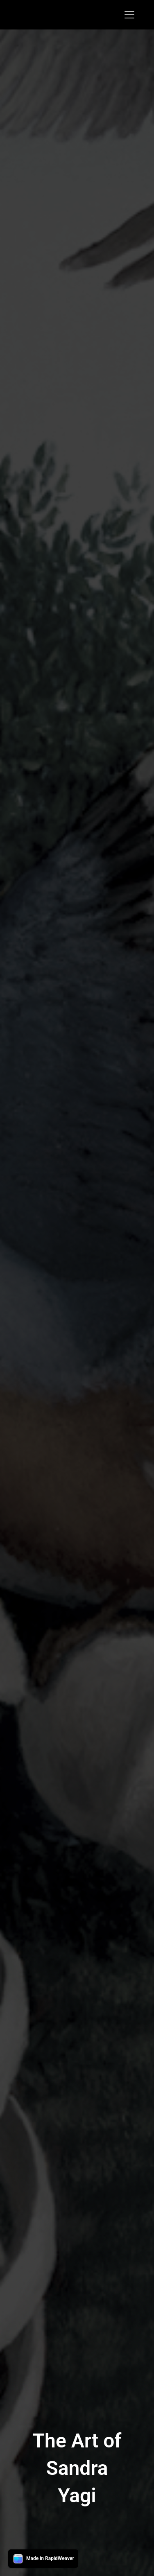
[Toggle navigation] (129, 15)
